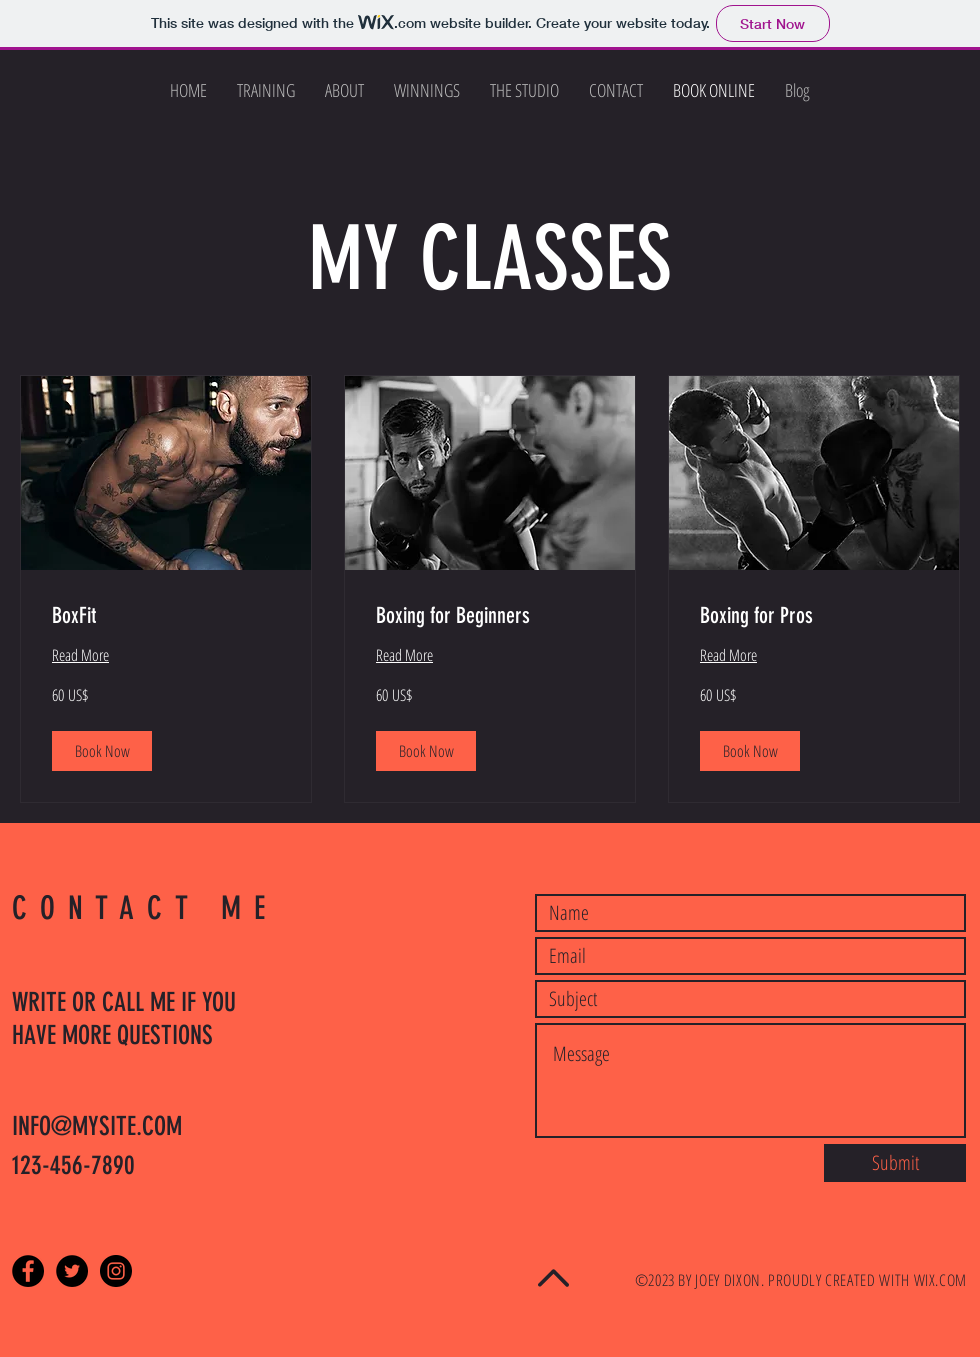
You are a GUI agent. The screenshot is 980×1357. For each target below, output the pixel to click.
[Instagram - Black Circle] (116, 1271)
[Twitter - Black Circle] (72, 1271)
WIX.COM (940, 1280)
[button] (102, 751)
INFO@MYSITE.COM (97, 1126)
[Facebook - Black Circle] (28, 1271)
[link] (166, 615)
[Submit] (895, 1163)
